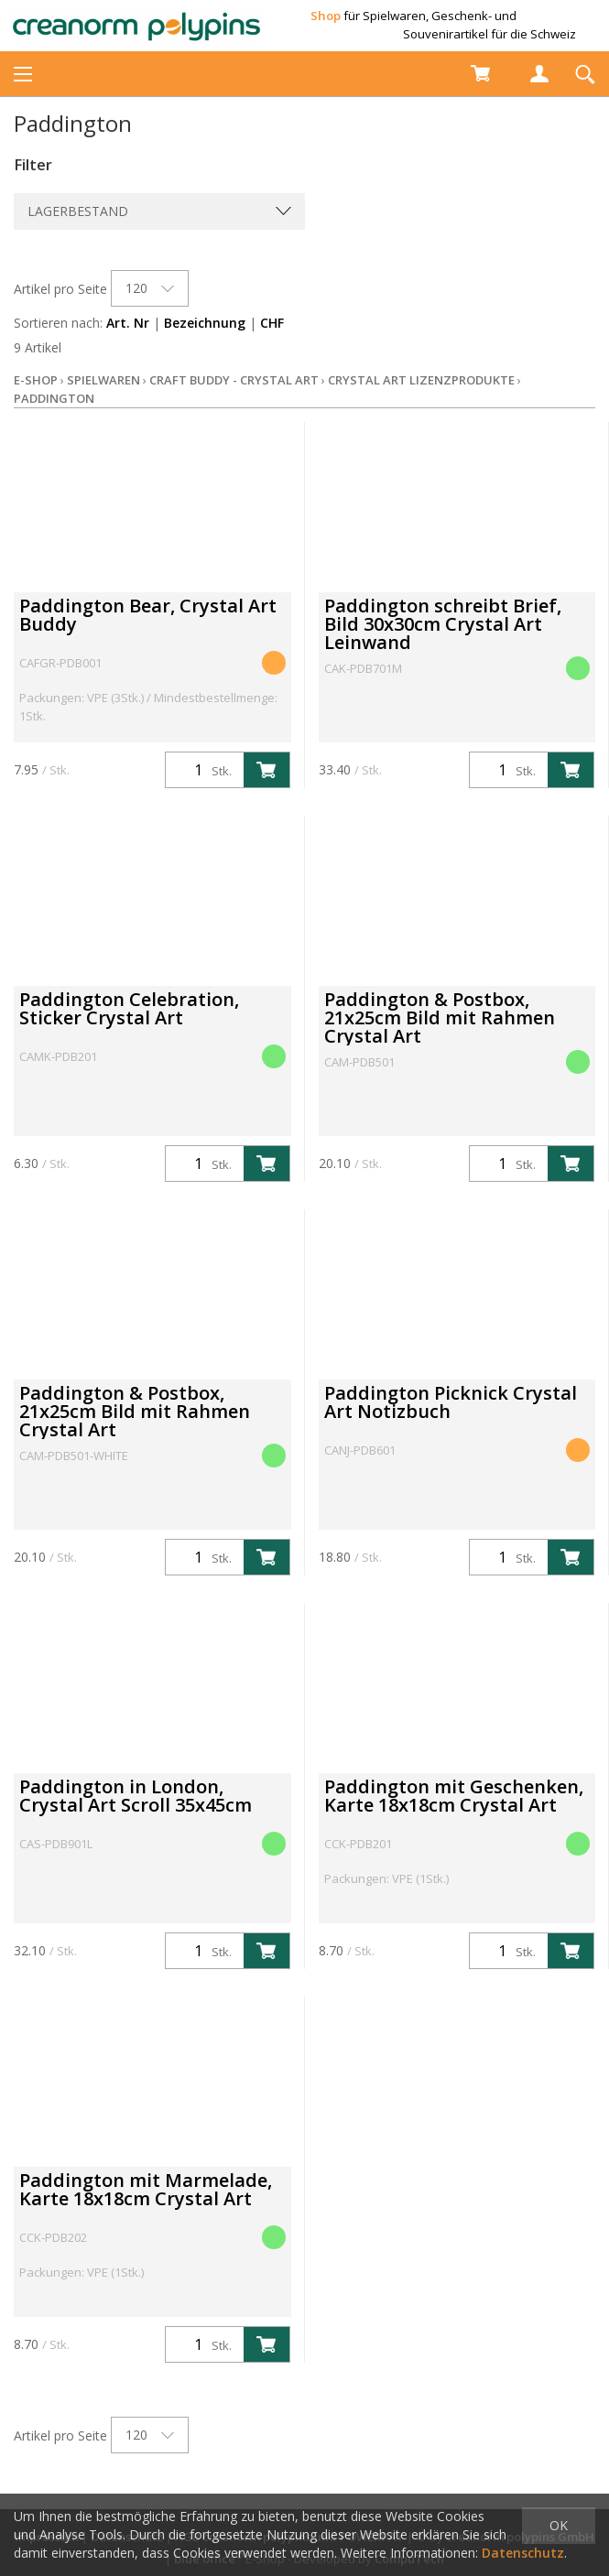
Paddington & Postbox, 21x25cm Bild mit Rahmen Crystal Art (439, 1017)
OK (558, 2525)
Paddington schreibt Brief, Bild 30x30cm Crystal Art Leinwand (442, 624)
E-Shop (36, 380)
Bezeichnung (204, 322)
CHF (272, 322)
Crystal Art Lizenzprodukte (421, 380)
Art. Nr (127, 322)
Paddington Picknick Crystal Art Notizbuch (450, 1401)
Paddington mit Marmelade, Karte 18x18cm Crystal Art (145, 2189)
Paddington (54, 398)
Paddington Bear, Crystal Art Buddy (148, 614)
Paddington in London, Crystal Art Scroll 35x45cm (135, 1795)
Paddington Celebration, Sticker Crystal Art (129, 1008)
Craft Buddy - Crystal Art (234, 380)
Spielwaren (103, 380)
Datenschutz (523, 2552)
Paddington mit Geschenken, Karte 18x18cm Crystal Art (453, 1795)
